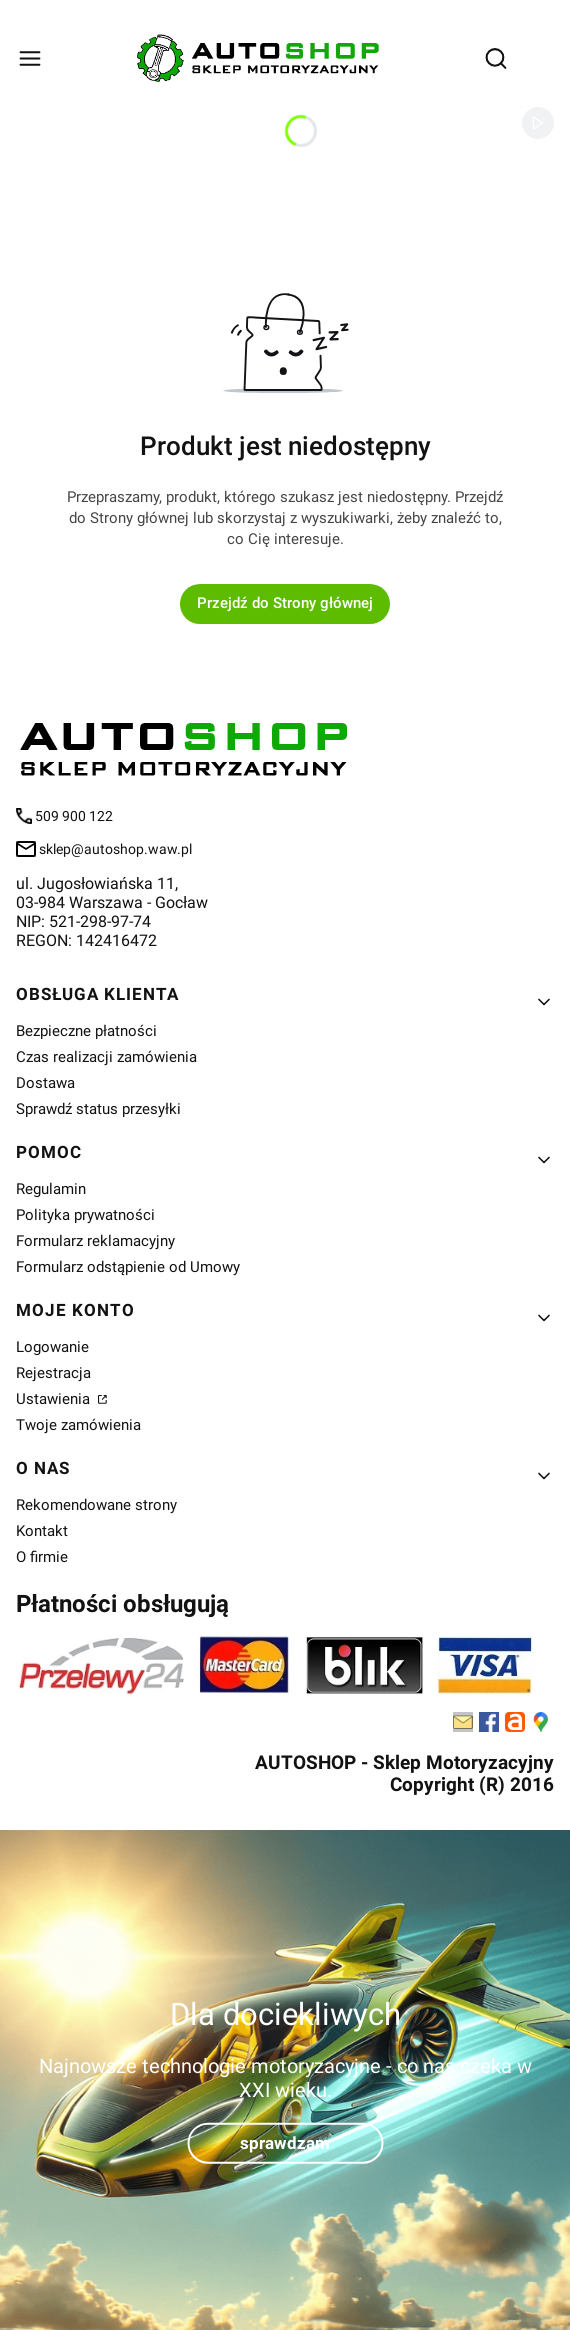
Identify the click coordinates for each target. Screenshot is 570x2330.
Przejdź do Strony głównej (285, 603)
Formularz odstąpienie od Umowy (128, 1267)
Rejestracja (53, 1373)
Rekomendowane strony (96, 1505)
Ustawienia (55, 1399)
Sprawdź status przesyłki (98, 1109)
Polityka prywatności (85, 1215)
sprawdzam (285, 2142)
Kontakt (42, 1531)
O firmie (42, 1557)
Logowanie (52, 1347)
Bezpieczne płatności (86, 1031)
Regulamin (51, 1189)
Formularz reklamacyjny (95, 1241)
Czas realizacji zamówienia (106, 1057)
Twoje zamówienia (78, 1425)
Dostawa (45, 1083)
